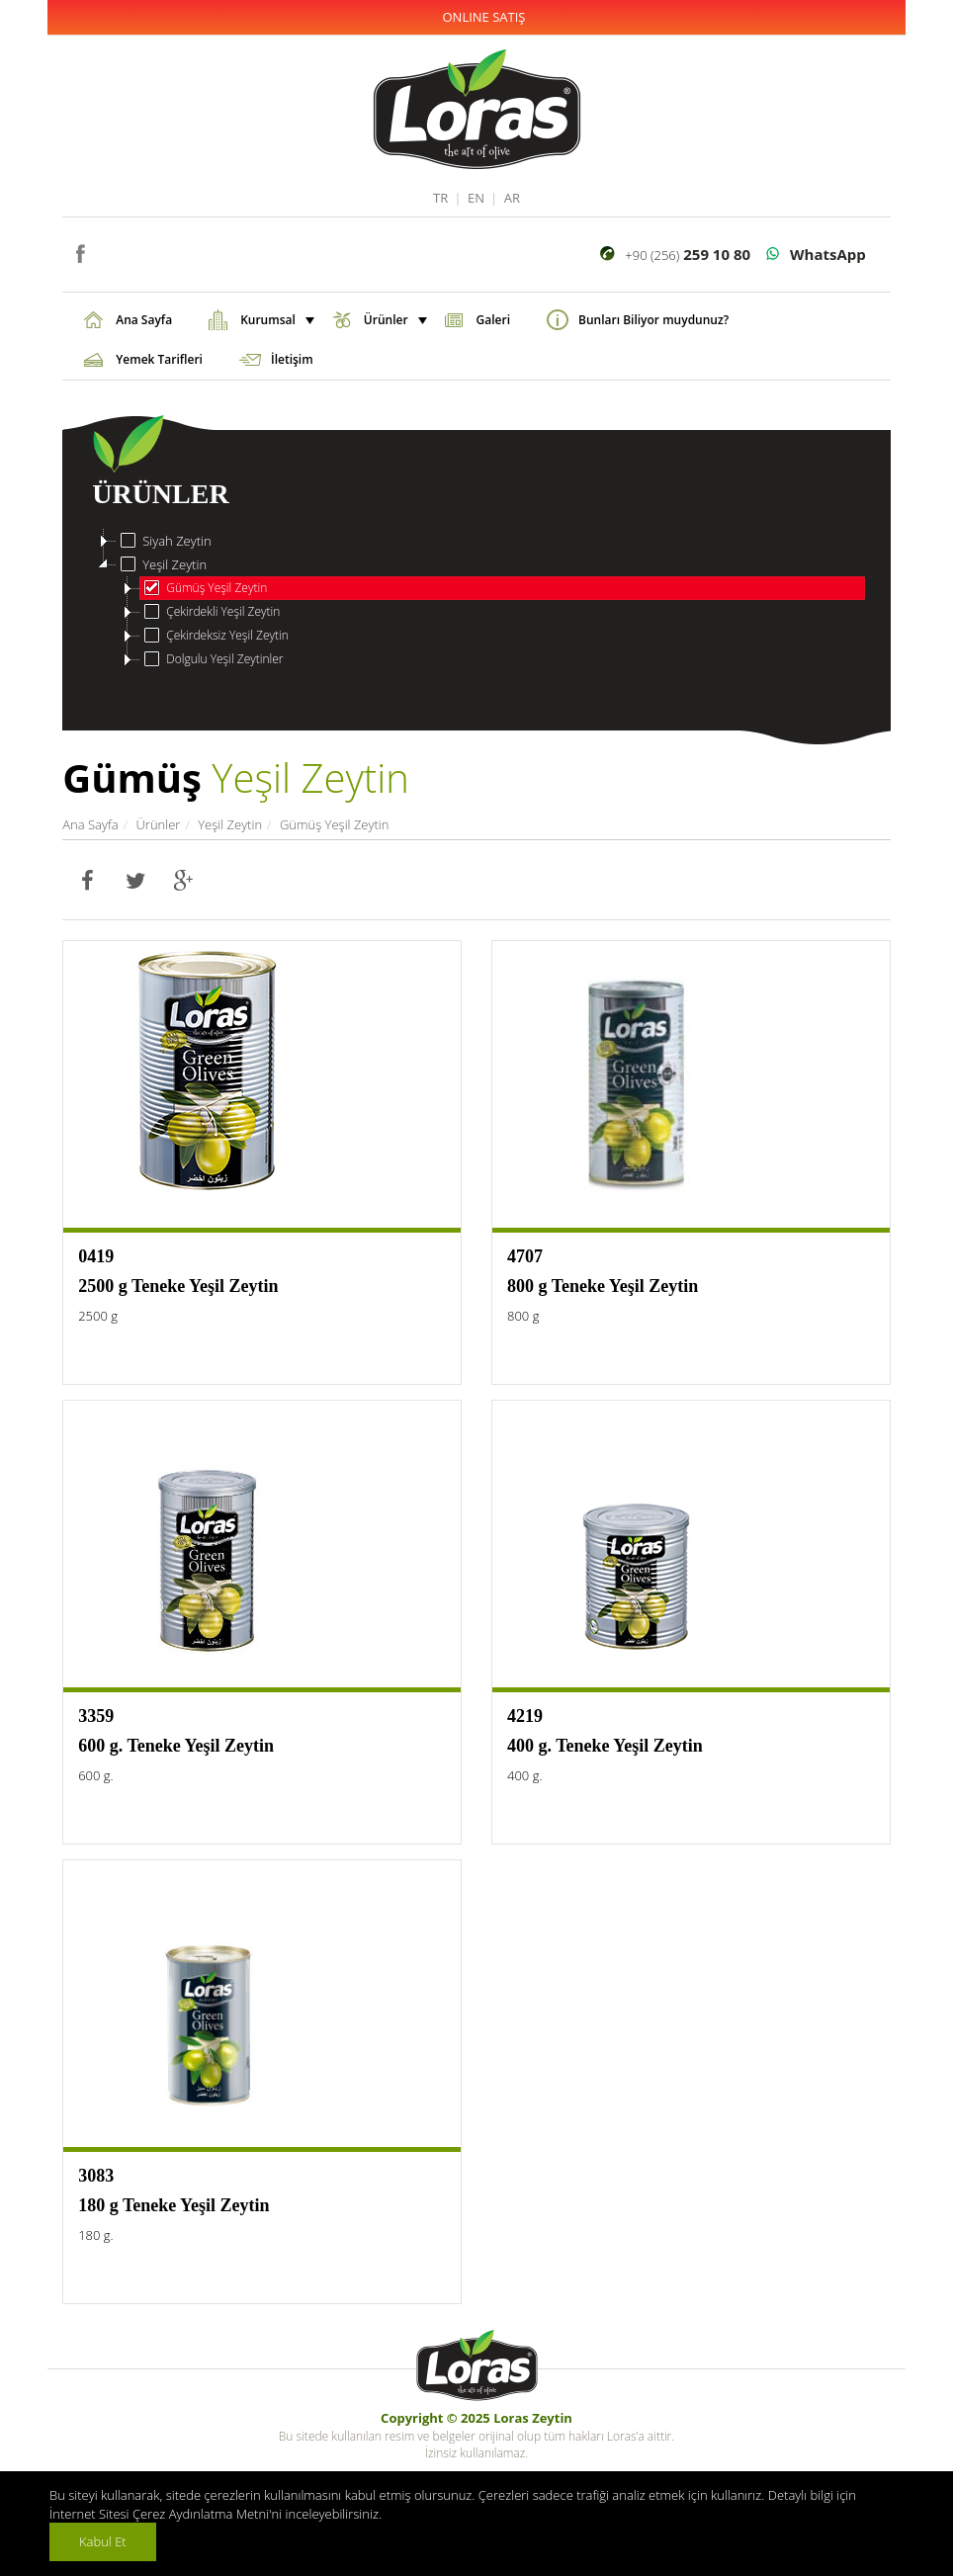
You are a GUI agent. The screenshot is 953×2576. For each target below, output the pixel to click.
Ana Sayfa (144, 319)
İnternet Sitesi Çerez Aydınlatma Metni (159, 2514)
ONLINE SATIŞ (484, 17)
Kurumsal (275, 319)
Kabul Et (103, 2541)
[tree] (476, 600)
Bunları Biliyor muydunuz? (653, 319)
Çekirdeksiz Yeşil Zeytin (214, 635)
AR (512, 198)
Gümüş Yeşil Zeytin (203, 588)
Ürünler (393, 319)
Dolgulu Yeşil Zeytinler (211, 659)
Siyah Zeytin (164, 541)
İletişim (292, 359)
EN (476, 198)
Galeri (493, 319)
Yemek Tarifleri (159, 359)
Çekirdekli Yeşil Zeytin (210, 612)
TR (440, 198)
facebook (79, 251)
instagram (109, 251)
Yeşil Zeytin (162, 564)
